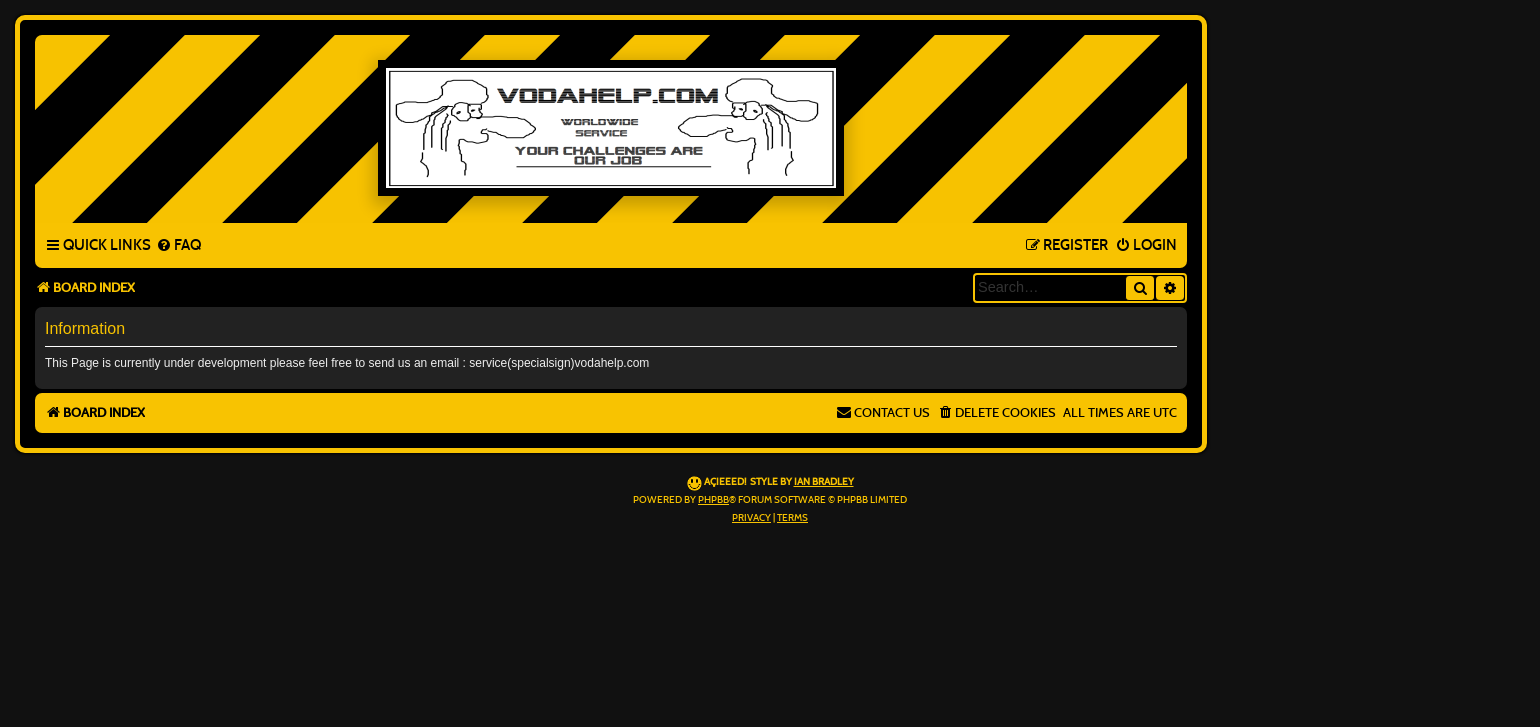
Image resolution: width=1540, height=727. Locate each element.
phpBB (713, 500)
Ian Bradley (824, 482)
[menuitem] (178, 246)
